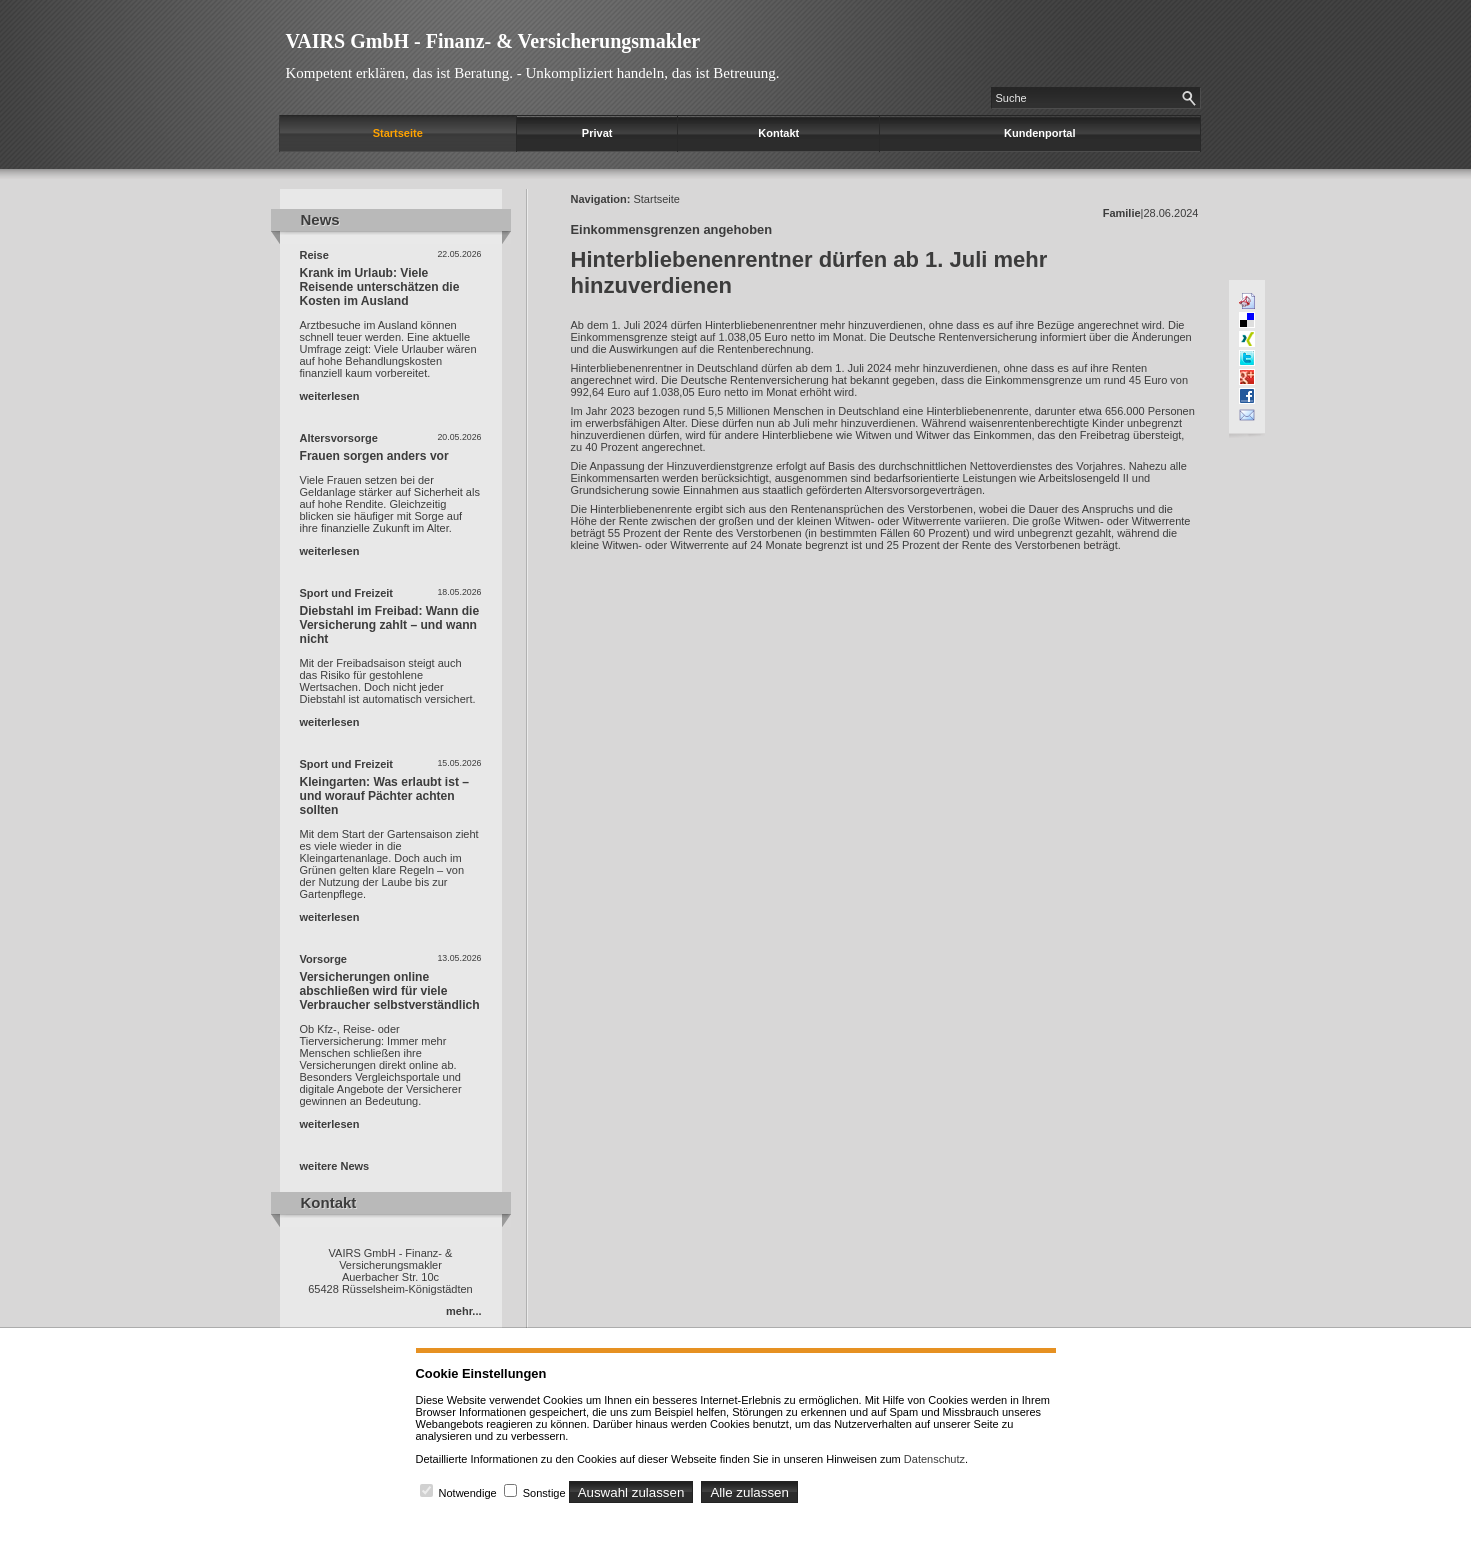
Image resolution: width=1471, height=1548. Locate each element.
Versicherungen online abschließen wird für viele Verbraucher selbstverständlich (390, 991)
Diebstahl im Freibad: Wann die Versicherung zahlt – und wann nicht (390, 625)
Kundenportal (1040, 133)
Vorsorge (323, 959)
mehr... (463, 1311)
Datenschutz (934, 1459)
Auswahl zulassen (631, 1492)
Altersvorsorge (339, 438)
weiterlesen (330, 396)
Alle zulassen (749, 1492)
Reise (314, 255)
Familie (1122, 213)
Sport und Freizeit (347, 593)
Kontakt (778, 133)
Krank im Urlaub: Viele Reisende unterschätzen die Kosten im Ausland (380, 287)
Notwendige (468, 1493)
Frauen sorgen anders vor (374, 456)
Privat (597, 133)
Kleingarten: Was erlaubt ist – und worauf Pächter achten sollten (385, 796)
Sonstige (544, 1493)
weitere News (335, 1166)
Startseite (398, 133)
